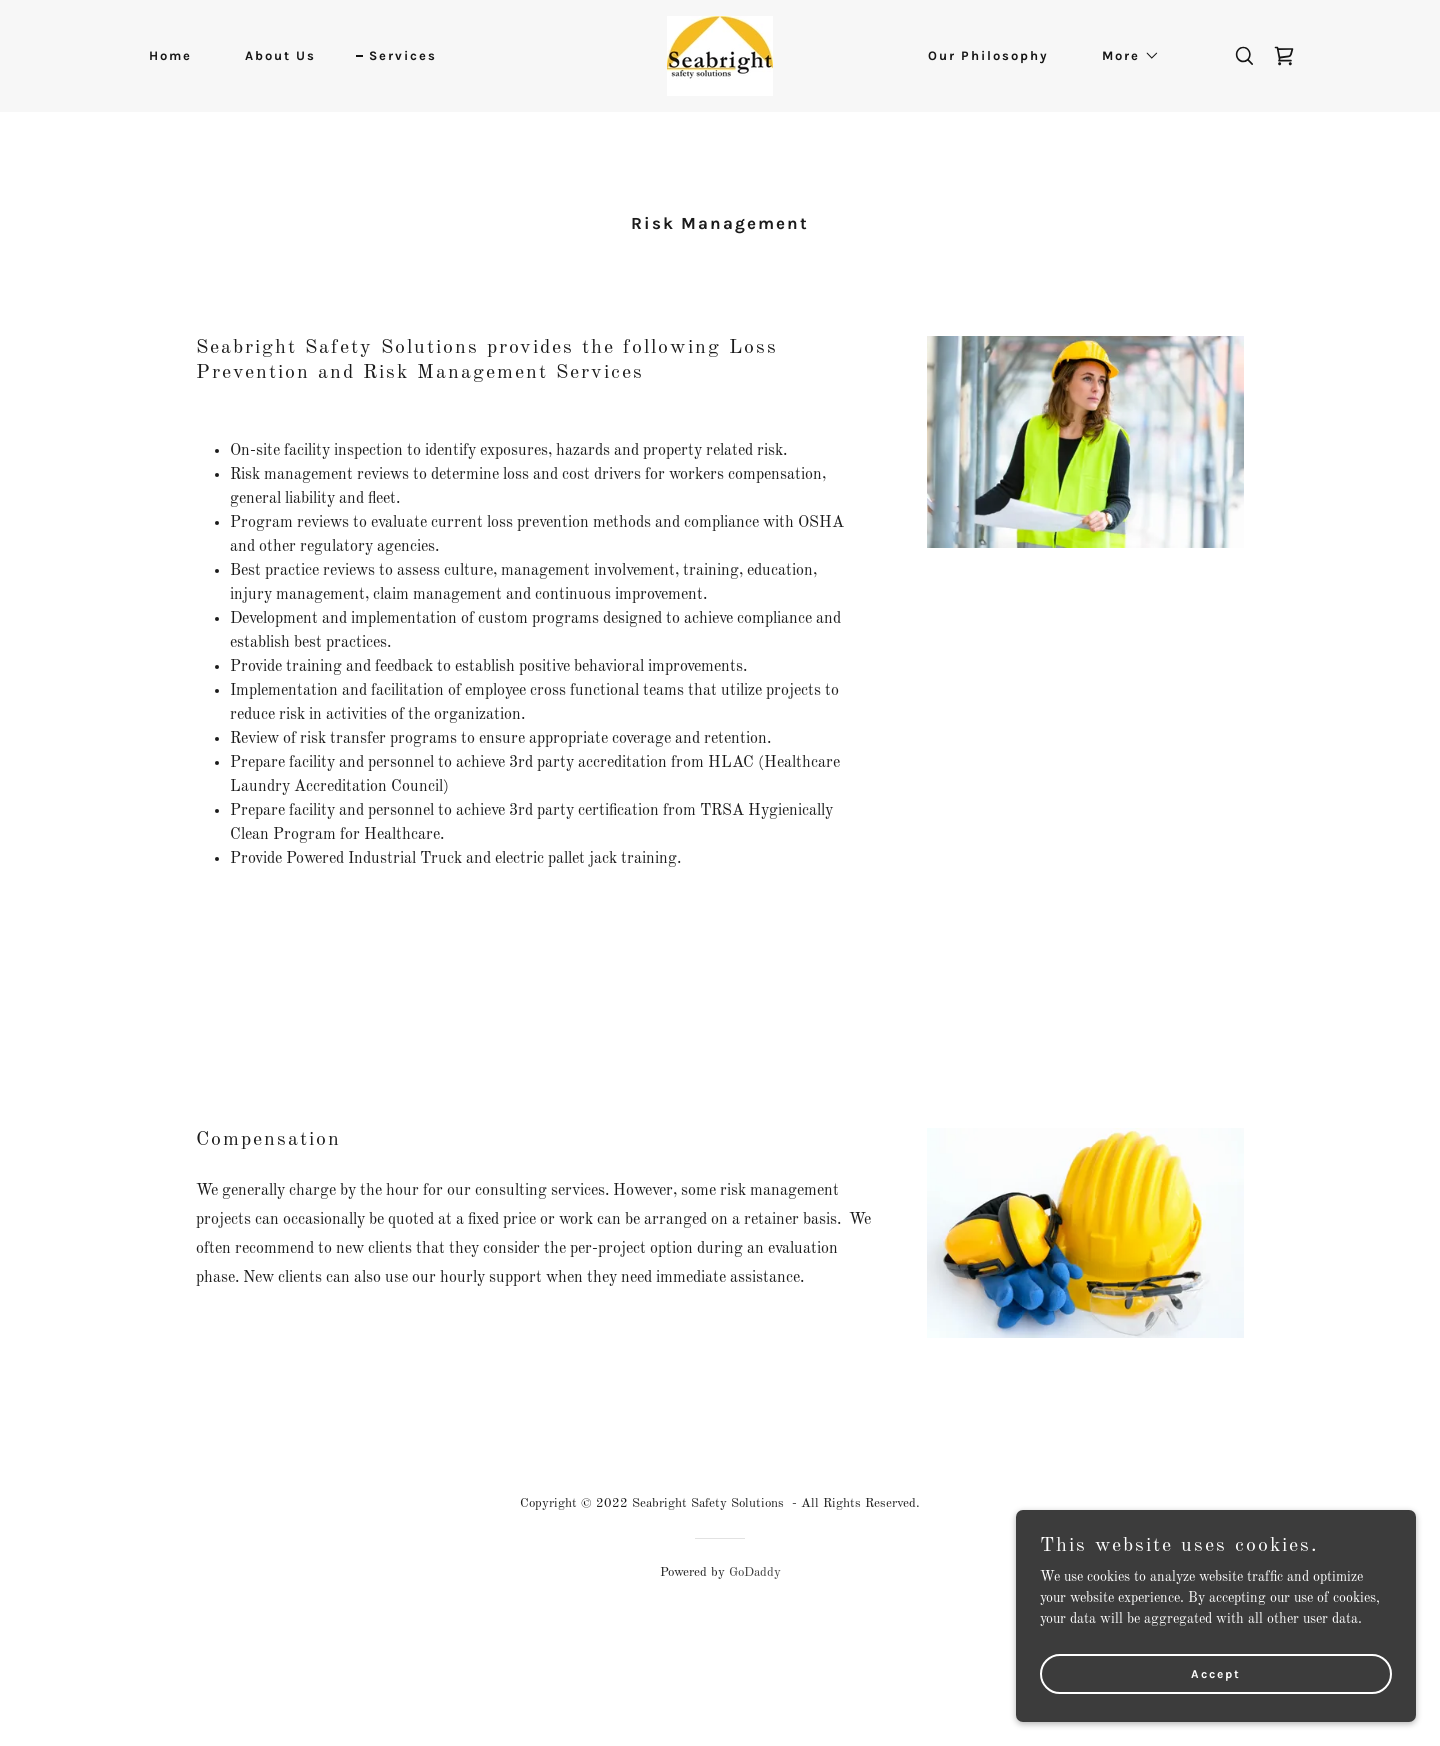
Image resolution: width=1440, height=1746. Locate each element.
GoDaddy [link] (755, 1572)
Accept (1216, 1674)
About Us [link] (280, 55)
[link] (720, 55)
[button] (1124, 56)
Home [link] (170, 55)
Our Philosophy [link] (988, 55)
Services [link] (403, 55)
